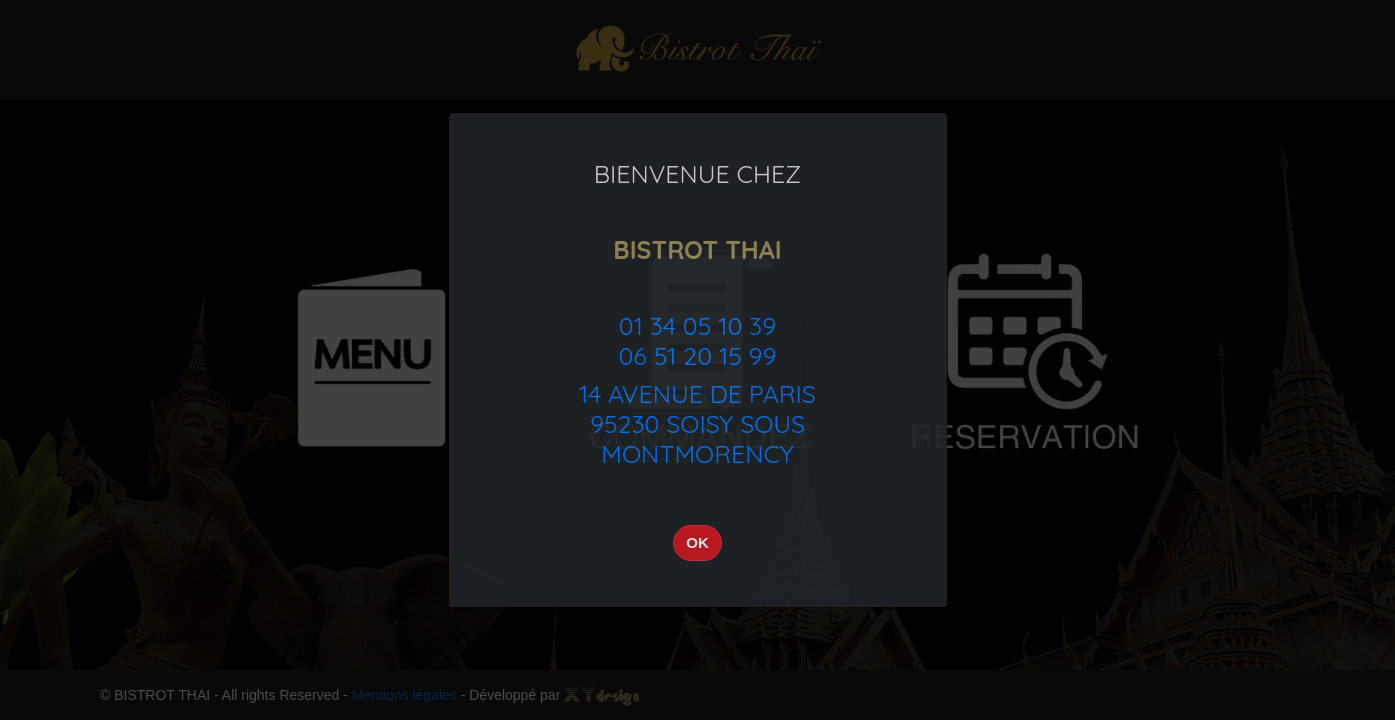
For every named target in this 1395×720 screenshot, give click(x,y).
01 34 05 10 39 (697, 325)
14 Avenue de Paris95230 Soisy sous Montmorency (697, 423)
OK (697, 542)
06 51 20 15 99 (697, 355)
